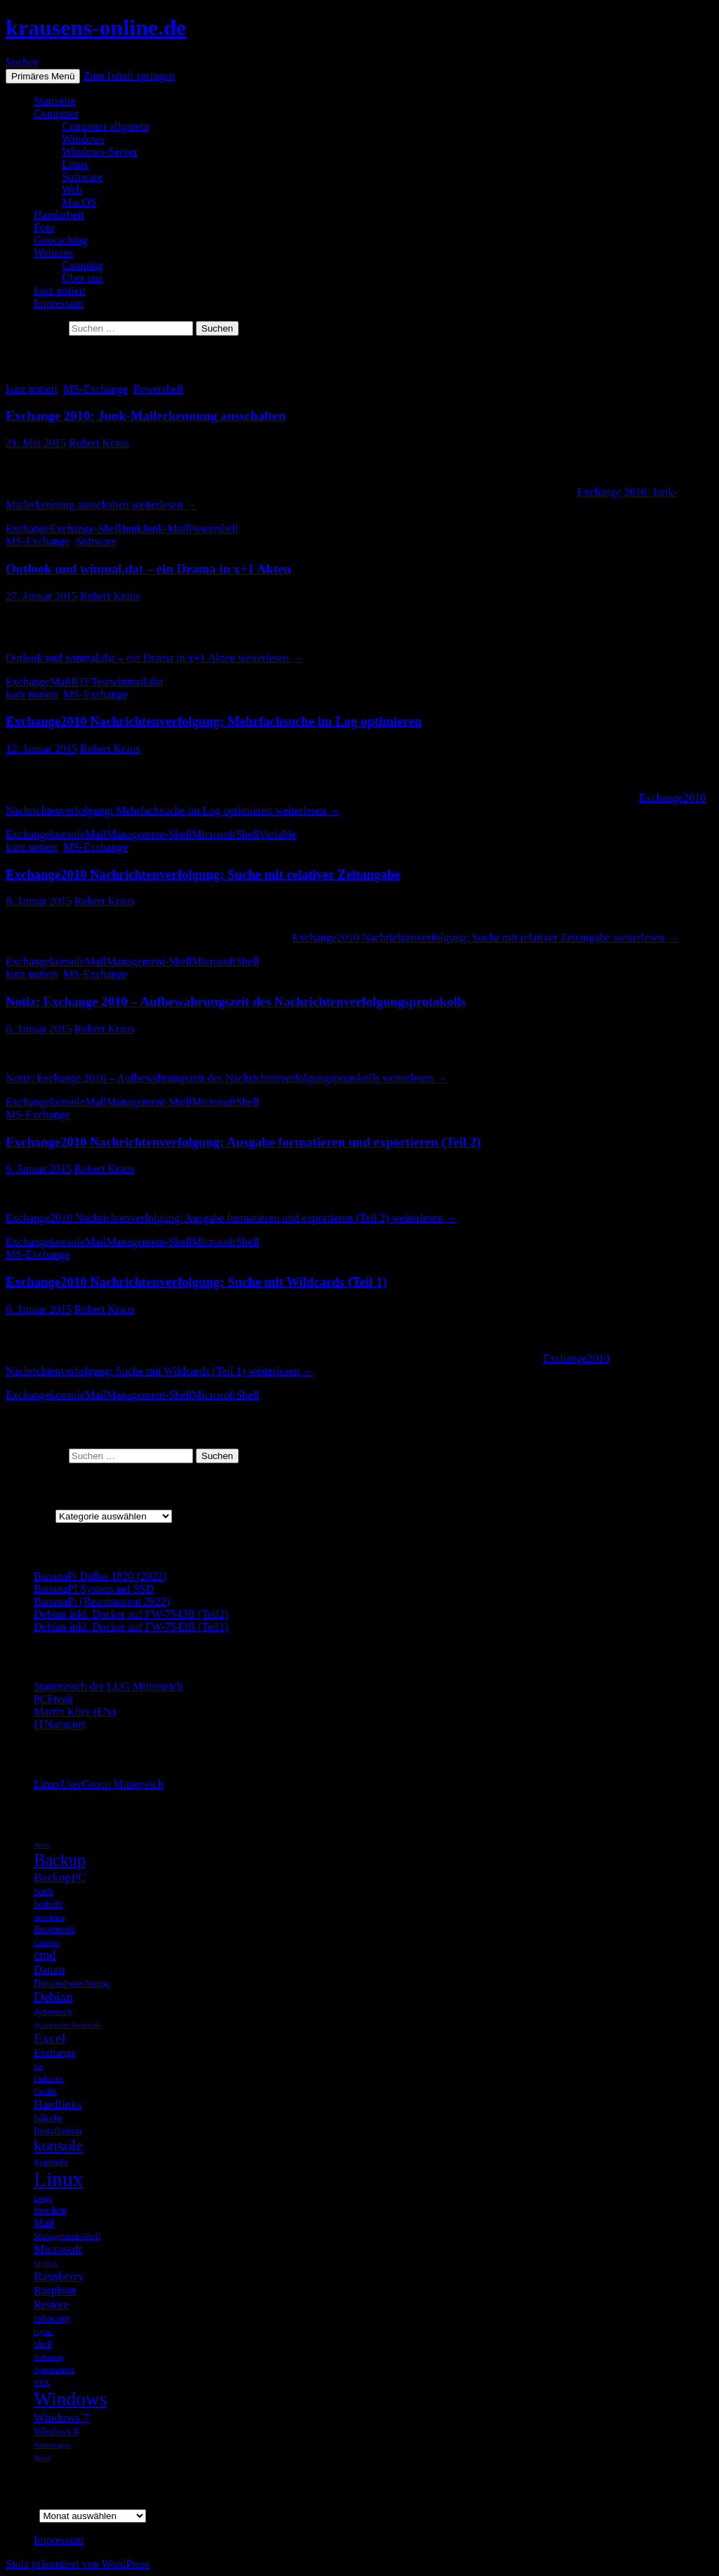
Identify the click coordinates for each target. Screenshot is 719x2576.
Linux (75, 164)
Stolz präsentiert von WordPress (78, 2564)
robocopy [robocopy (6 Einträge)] (52, 2318)
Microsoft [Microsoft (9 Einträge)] (58, 2249)
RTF (81, 682)
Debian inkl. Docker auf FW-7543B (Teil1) (131, 1627)
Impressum (59, 303)
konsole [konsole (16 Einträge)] (58, 2146)
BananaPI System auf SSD (94, 1589)
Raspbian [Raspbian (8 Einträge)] (55, 2290)
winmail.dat (136, 682)
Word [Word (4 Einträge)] (42, 2457)
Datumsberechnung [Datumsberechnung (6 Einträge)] (72, 1983)
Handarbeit (59, 215)
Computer (56, 113)
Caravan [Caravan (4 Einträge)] (46, 1943)
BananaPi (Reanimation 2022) (102, 1601)
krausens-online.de (96, 27)
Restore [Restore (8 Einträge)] (51, 2304)
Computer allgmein (105, 126)
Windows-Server (100, 151)
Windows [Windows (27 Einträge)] (70, 2399)
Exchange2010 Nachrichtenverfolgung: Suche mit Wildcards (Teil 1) (196, 1281)
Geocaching (60, 240)
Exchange (28, 529)
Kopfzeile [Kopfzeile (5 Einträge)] (51, 2162)
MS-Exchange (95, 389)
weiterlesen (154, 658)
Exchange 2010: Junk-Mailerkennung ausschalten (146, 415)
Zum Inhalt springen (129, 75)
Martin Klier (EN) (74, 1712)
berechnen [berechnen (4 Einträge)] (49, 1917)
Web (72, 189)
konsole (67, 834)
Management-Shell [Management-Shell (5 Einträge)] (67, 2236)
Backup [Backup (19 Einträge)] (60, 1859)
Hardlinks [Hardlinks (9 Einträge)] (58, 2104)
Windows (83, 139)
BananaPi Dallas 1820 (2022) (100, 1576)
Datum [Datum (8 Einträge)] (49, 1969)
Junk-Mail (166, 529)
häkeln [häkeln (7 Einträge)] (48, 2118)
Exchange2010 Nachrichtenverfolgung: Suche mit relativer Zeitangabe (203, 874)
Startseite (55, 101)
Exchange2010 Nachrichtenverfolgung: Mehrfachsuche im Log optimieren (213, 721)
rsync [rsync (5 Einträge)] (43, 2331)
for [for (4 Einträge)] (38, 2066)
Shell (247, 834)
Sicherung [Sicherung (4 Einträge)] (49, 2357)
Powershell (158, 389)
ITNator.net (60, 1724)
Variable (277, 834)
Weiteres (53, 253)
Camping (82, 265)
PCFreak (53, 1699)
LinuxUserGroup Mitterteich (98, 1784)
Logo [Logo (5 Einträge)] (43, 2198)
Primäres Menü (42, 76)
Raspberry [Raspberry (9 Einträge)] (59, 2276)
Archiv (21, 2515)
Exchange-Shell (85, 529)
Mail (60, 682)
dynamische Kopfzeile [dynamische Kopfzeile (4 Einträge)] (67, 2025)
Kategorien (30, 1516)
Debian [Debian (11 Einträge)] (53, 1996)
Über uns (82, 278)
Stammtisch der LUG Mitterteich (108, 1686)
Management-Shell (149, 834)
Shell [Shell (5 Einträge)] (43, 2344)
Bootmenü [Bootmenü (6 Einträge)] (54, 1929)
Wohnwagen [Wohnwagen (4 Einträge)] (52, 2445)
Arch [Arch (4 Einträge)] (41, 1845)
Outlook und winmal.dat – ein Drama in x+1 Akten (148, 568)
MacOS (79, 202)
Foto (44, 227)
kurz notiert (60, 290)
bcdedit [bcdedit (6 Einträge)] (48, 1903)
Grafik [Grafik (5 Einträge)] (45, 2091)
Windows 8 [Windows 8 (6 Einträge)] (56, 2431)
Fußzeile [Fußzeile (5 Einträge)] (49, 2079)
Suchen (22, 62)
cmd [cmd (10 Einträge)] (45, 1955)
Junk (131, 529)
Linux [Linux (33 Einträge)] (58, 2179)
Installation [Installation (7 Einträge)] (57, 2130)
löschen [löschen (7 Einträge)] (50, 2210)
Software (82, 177)
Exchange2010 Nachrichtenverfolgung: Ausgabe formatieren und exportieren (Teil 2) (243, 1142)
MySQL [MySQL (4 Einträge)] (46, 2264)
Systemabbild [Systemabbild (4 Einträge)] (54, 2370)
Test (100, 682)
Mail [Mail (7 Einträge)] (44, 2222)
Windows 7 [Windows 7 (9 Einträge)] (61, 2417)
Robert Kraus (99, 443)
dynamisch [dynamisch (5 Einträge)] (53, 2012)
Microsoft (214, 834)
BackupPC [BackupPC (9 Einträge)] (60, 1877)
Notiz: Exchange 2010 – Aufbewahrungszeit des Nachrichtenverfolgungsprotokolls (236, 1001)
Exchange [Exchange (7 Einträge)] (55, 2052)
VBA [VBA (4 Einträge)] (42, 2382)
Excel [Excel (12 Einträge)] (49, 2038)
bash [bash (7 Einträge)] (43, 1891)
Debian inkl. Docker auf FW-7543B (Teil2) (131, 1614)
